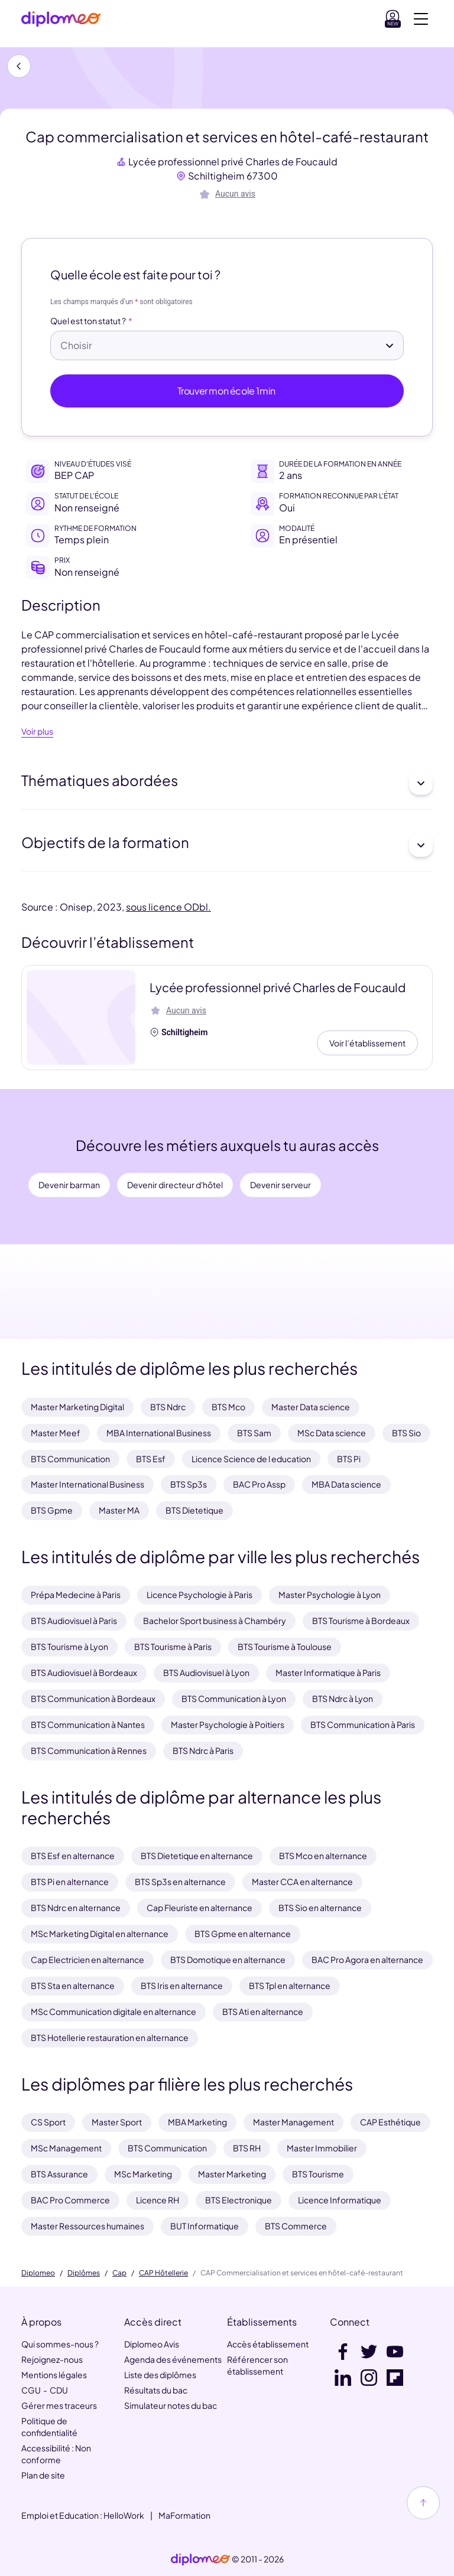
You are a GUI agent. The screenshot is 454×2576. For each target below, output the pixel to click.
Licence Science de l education (251, 1458)
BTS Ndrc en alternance (76, 1907)
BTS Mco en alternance (323, 1855)
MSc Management (66, 2148)
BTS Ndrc (168, 1406)
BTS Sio (406, 1432)
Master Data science (310, 1406)
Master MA (119, 1510)
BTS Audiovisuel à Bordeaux (84, 1672)
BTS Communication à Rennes (89, 1750)
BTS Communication (70, 1458)
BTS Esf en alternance (73, 1855)
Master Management (293, 2122)
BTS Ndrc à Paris (203, 1750)
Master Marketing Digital (77, 1406)
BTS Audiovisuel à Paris (74, 1620)
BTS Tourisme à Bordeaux (361, 1620)
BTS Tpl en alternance (289, 1985)
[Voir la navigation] (421, 18)
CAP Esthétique (390, 2122)
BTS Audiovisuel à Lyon (206, 1672)
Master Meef (55, 1432)
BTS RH (247, 2148)
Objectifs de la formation (227, 845)
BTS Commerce (296, 2225)
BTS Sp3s (188, 1484)
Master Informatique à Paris (328, 1672)
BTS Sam (254, 1432)
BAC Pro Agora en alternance (367, 1959)
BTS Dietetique (194, 1510)
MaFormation (184, 2515)
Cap (119, 2273)
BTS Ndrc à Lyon (342, 1698)
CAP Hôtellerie (163, 2273)
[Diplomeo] (61, 19)
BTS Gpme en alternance (242, 1933)
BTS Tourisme (318, 2174)
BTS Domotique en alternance (228, 1959)
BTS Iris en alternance (182, 1985)
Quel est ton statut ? (88, 321)
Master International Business (87, 1484)
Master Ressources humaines (87, 2225)
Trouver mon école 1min (227, 390)
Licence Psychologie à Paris (199, 1594)
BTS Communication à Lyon (233, 1698)
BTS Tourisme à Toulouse (285, 1646)
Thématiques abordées (227, 783)
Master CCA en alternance (302, 1881)
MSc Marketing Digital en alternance (99, 1933)
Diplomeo (38, 2273)
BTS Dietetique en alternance (197, 1855)
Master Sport (117, 2122)
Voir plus (37, 731)
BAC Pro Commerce (70, 2200)
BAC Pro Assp (259, 1484)
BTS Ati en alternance (262, 2011)
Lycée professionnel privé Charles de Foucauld (233, 161)
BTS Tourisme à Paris (173, 1646)
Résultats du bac (155, 2390)
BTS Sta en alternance (73, 1985)
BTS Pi (349, 1458)
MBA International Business (158, 1432)
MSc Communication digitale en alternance (113, 2011)
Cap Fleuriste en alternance (199, 1907)
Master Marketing (232, 2174)
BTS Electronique (238, 2200)
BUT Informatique (204, 2225)
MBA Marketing (197, 2122)
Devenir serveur (280, 1184)
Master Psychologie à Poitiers (227, 1724)
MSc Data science (331, 1432)
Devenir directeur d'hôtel (175, 1184)
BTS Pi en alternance (70, 1881)
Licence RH (157, 2200)
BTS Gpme (52, 1510)
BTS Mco (228, 1406)
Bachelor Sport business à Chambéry (214, 1620)
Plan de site (43, 2475)
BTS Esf (151, 1458)
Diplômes (83, 2273)
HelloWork (123, 2515)
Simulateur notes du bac (170, 2405)
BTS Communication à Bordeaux (93, 1698)
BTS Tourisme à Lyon (69, 1646)
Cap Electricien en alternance (87, 1959)
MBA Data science (346, 1484)
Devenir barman (69, 1184)
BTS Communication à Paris (362, 1724)
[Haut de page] (423, 2502)
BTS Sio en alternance (320, 1907)
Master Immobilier (322, 2148)
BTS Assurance (59, 2174)
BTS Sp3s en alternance (180, 1881)
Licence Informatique (339, 2200)
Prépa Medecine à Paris (76, 1594)
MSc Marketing (143, 2174)
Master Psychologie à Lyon (329, 1594)
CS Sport (48, 2122)
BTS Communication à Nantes (88, 1724)
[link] (200, 2559)
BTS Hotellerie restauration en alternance (110, 2037)
